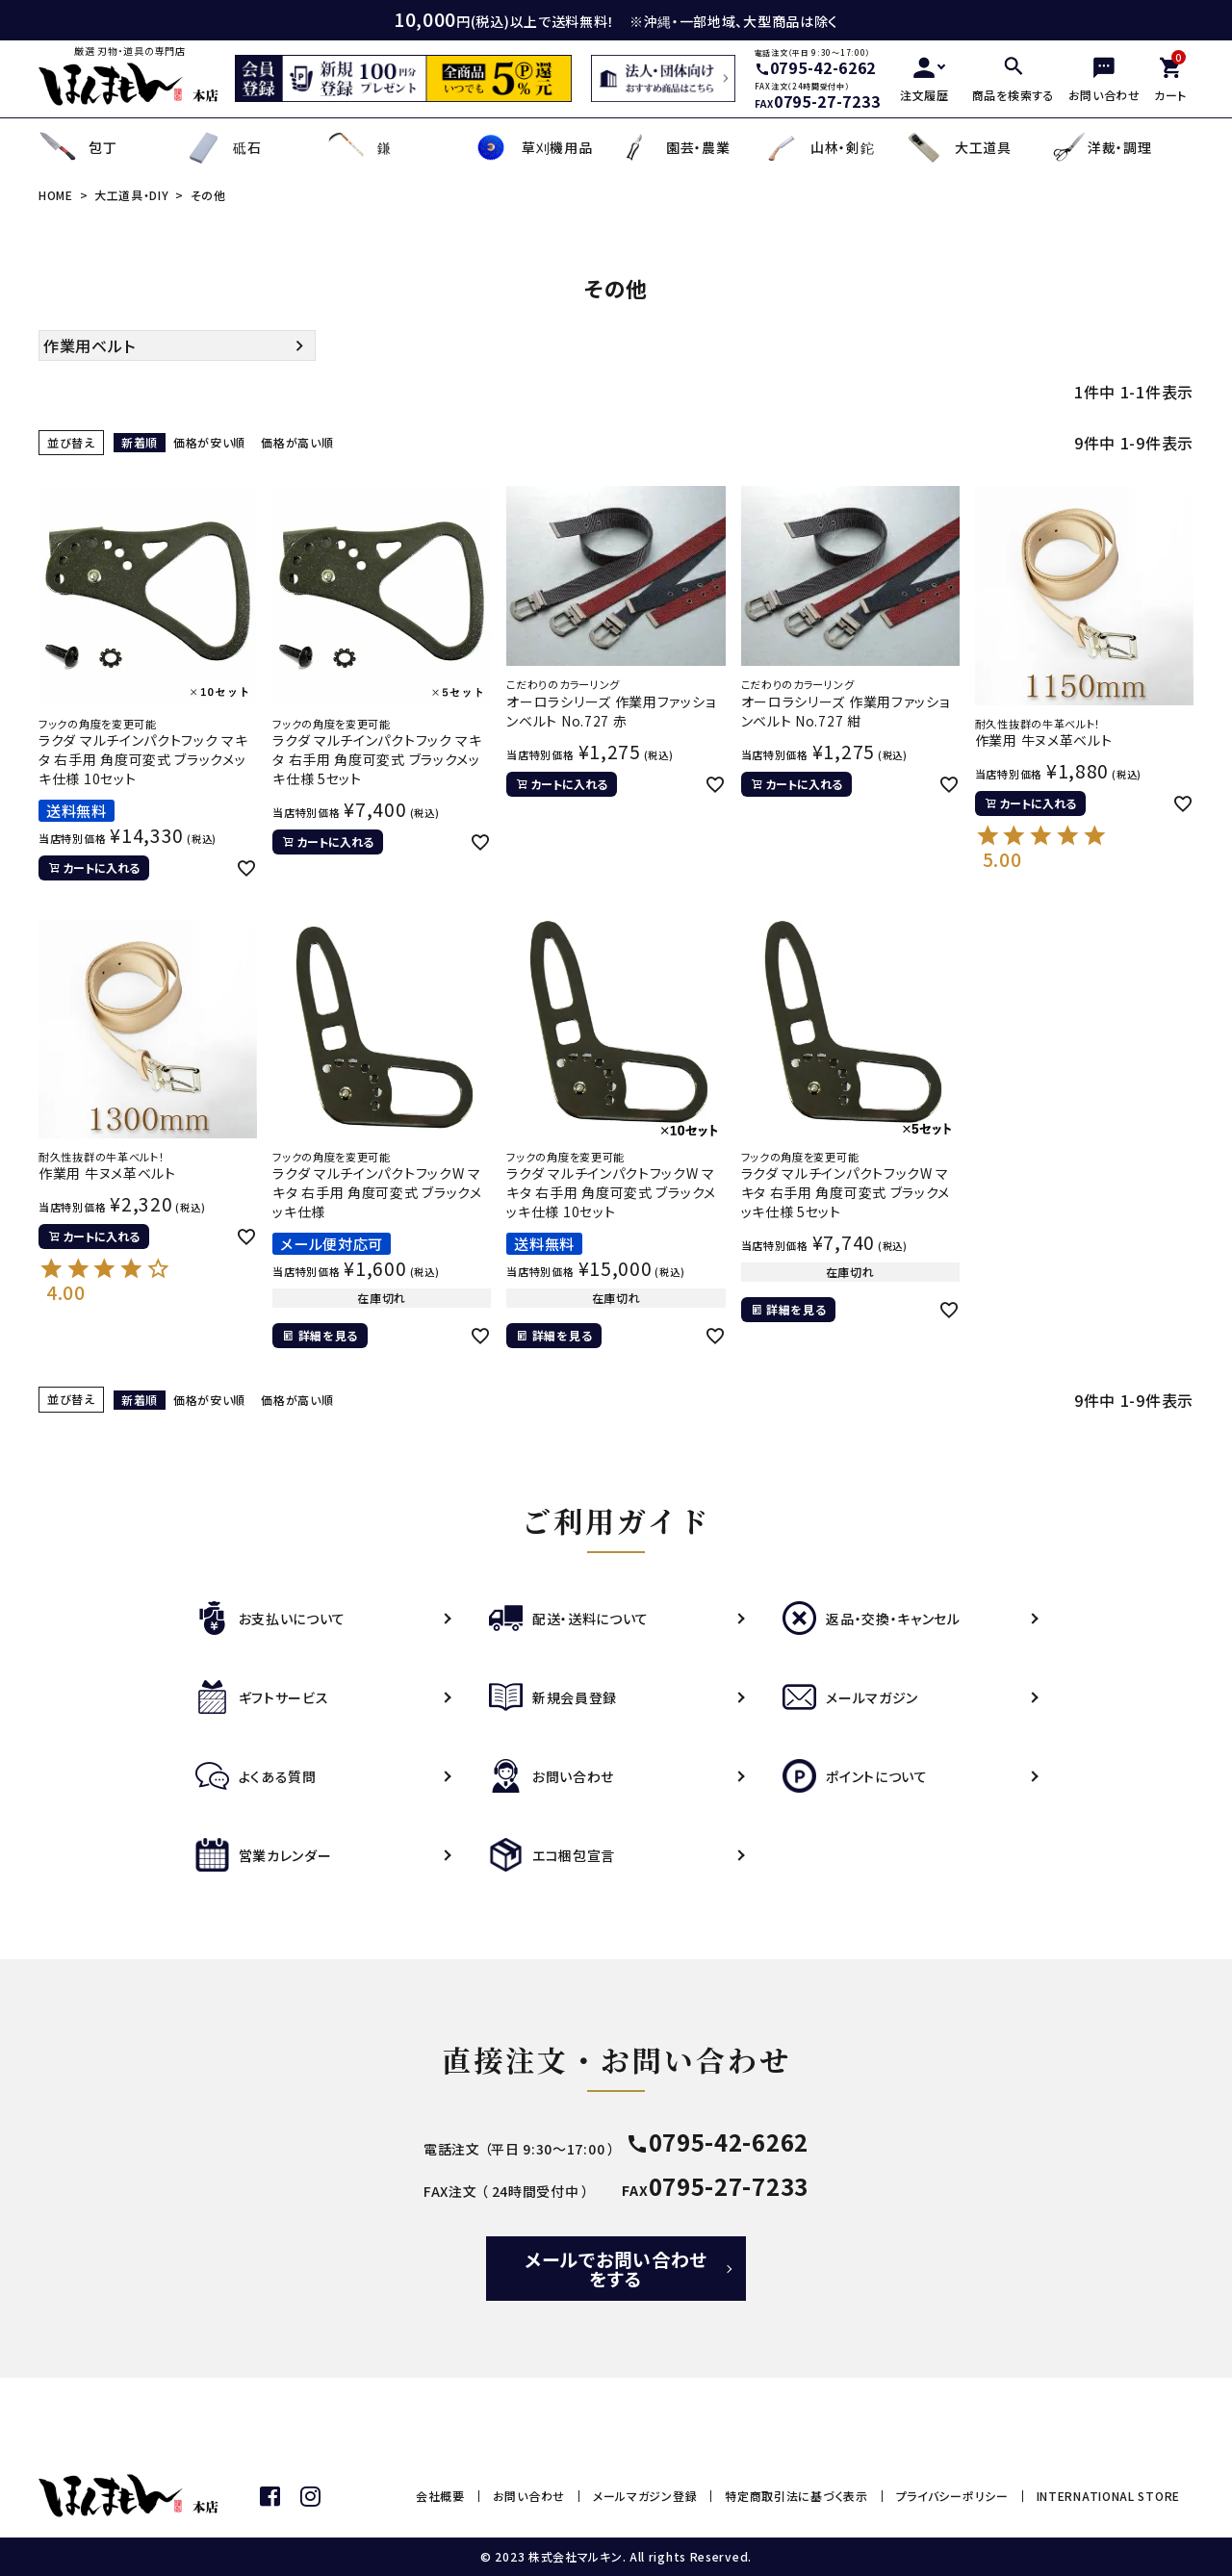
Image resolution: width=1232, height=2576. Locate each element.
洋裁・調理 (1100, 147)
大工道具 (958, 147)
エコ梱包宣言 (552, 1855)
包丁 (77, 147)
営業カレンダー (263, 1855)
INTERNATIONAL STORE (1108, 2495)
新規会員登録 (553, 1697)
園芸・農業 (673, 147)
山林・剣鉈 (817, 147)
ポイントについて (855, 1776)
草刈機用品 (532, 147)
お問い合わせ (551, 1776)
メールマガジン (850, 1697)
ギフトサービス (262, 1697)
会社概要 (440, 2495)
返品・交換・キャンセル (872, 1618)
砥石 (222, 147)
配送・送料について (569, 1618)
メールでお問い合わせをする (616, 2268)
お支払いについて (270, 1618)
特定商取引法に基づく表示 (796, 2495)
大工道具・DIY (131, 195)
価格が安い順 (209, 442)
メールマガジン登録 (645, 2495)
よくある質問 (256, 1776)
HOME (55, 195)
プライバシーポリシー (952, 2495)
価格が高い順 (297, 442)
